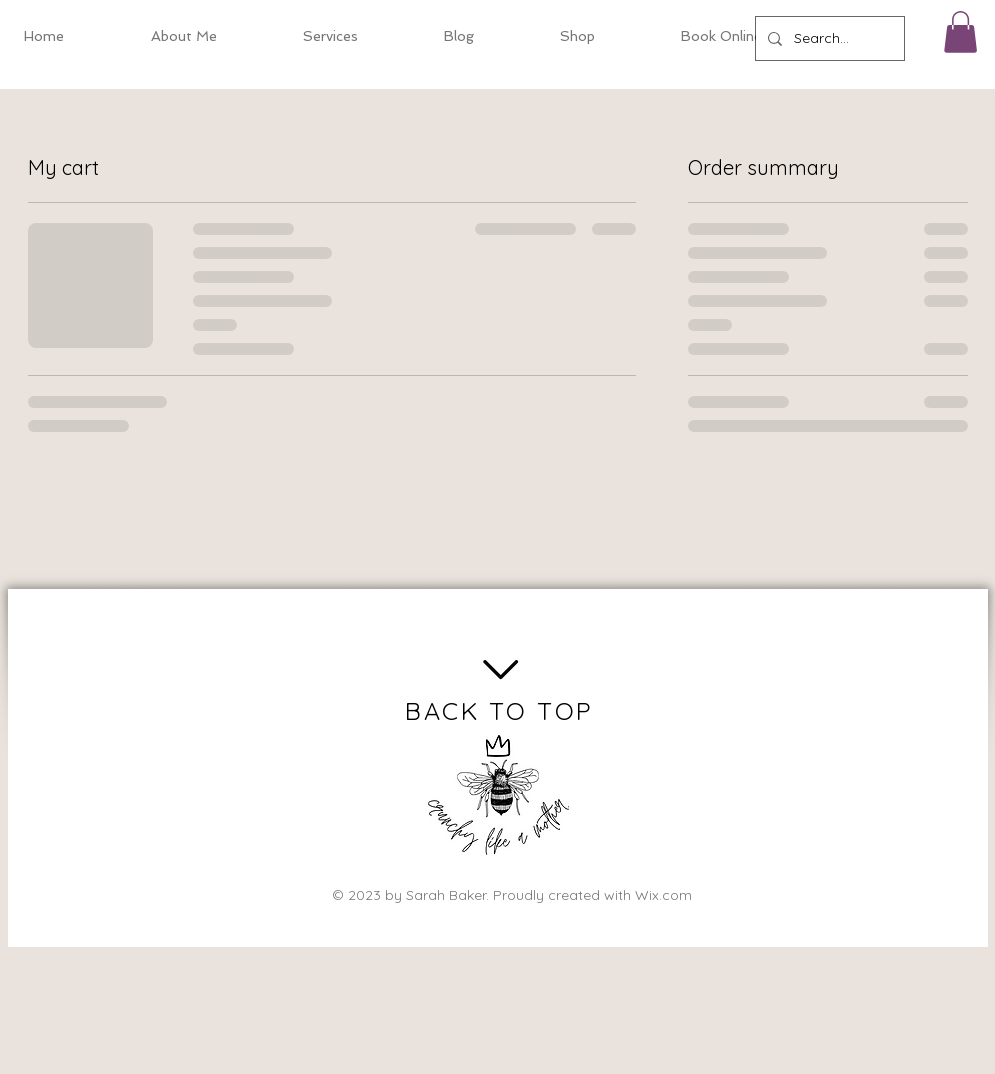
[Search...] (828, 38)
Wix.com (663, 895)
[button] (960, 32)
